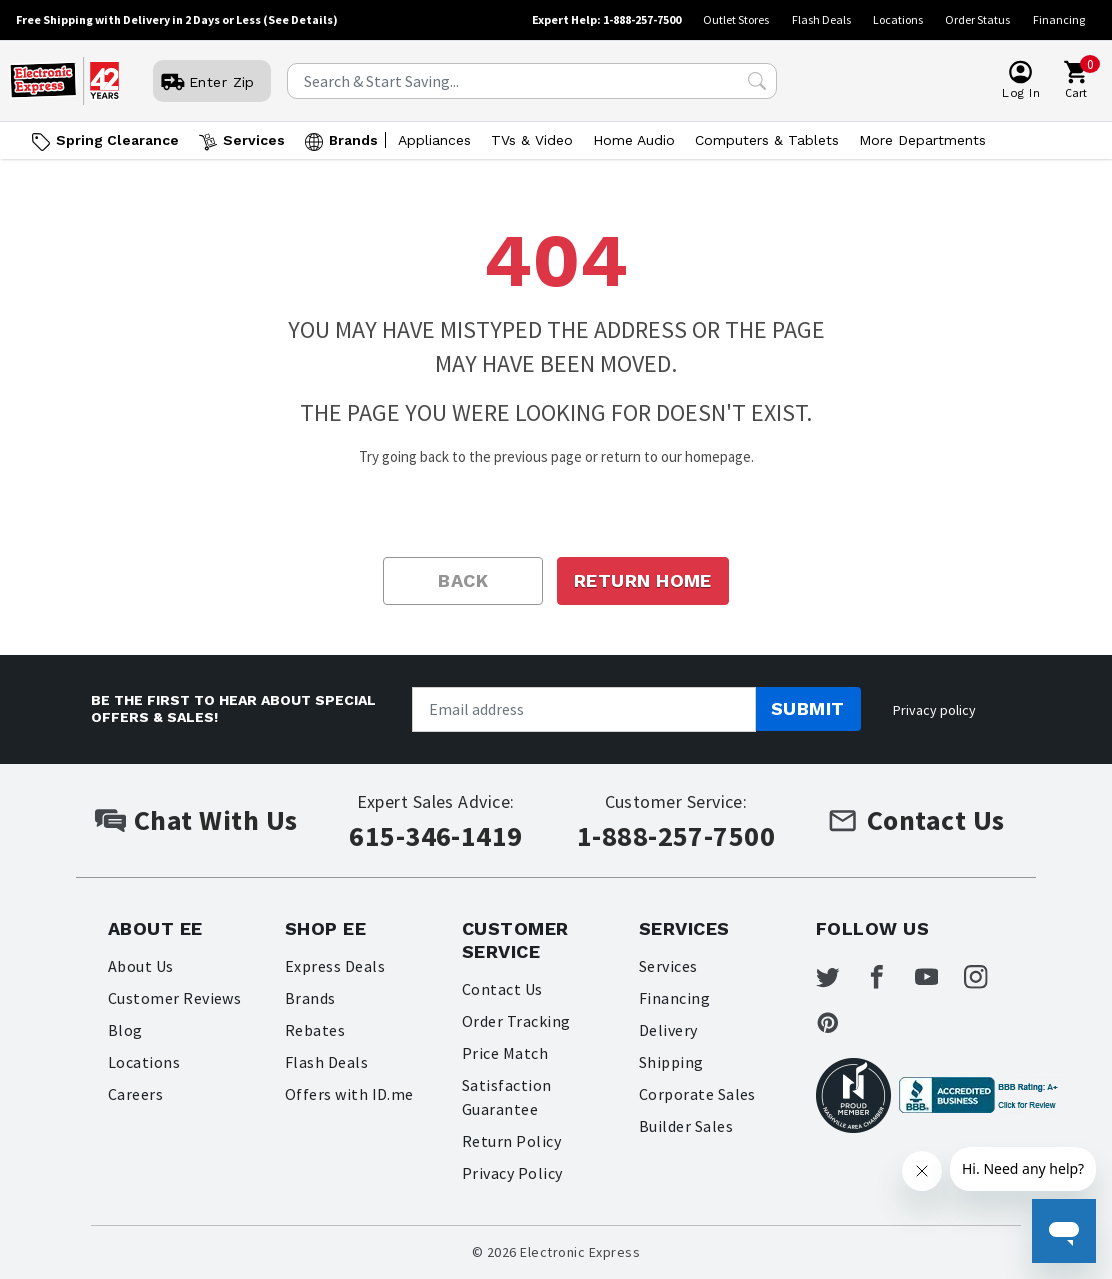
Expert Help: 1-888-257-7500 (606, 19)
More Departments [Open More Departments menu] (922, 140)
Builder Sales (686, 1126)
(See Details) (300, 19)
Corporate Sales (697, 1094)
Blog (125, 1030)
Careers (135, 1094)
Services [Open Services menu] (254, 140)
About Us (141, 966)
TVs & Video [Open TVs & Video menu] (532, 140)
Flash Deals (821, 19)
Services (668, 966)
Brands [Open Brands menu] (353, 140)
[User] (211, 82)
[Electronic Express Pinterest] (840, 1026)
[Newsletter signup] (584, 709)
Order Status (977, 19)
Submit (808, 708)
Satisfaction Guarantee (507, 1097)
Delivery (668, 1030)
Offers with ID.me (349, 1094)
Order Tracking (516, 1021)
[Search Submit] (757, 81)
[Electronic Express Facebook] (891, 978)
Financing (1059, 19)
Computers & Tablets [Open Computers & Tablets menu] (767, 140)
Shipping (671, 1062)
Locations (898, 19)
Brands (310, 998)
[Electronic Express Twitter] (840, 978)
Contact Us (502, 989)
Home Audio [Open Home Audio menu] (634, 140)
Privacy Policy (512, 1173)
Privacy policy (934, 710)
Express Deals (335, 966)
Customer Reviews (175, 998)
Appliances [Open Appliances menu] (434, 140)
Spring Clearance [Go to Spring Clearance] (117, 140)
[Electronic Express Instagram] (994, 978)
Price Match (505, 1053)
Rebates (315, 1030)
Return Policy (511, 1141)
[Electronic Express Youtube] (943, 978)
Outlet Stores (736, 19)
